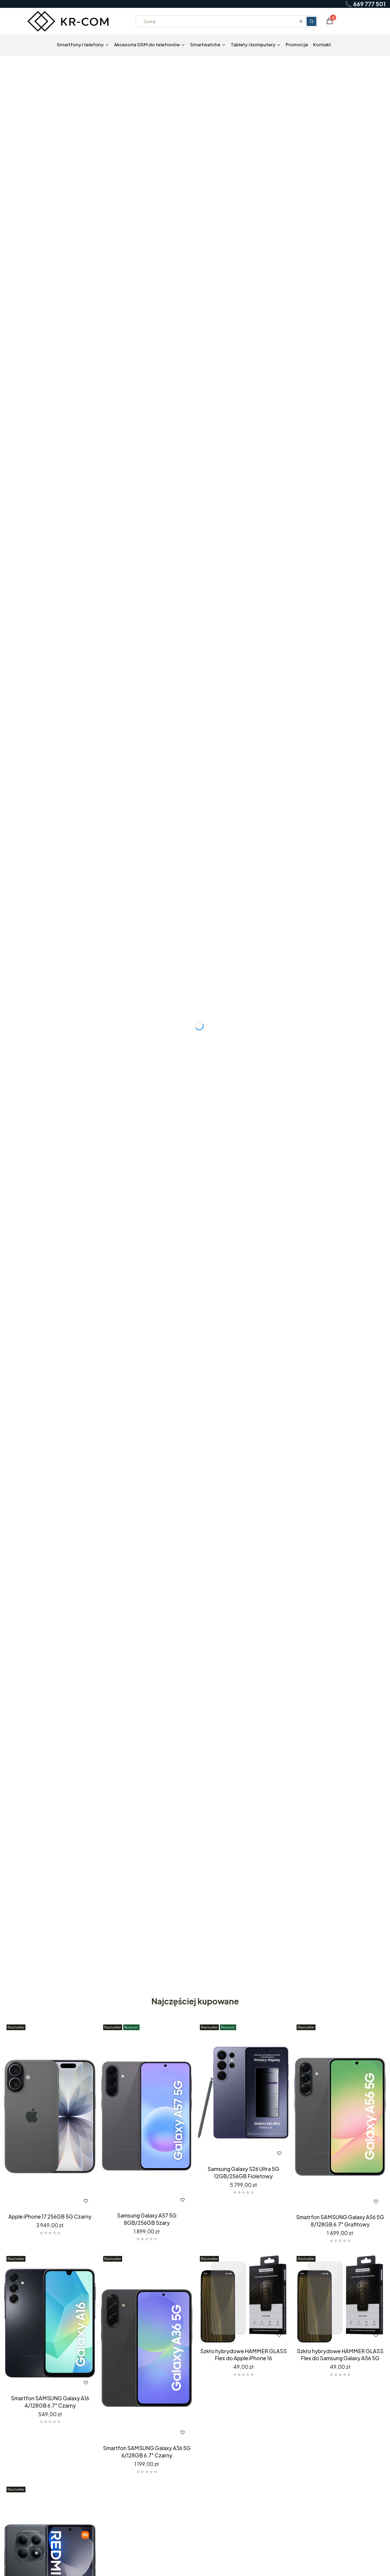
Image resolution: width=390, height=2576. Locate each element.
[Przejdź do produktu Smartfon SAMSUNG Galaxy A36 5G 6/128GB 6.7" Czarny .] (146, 2348)
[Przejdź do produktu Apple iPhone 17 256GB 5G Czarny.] (50, 2116)
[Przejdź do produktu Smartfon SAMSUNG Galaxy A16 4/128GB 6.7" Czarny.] (50, 2323)
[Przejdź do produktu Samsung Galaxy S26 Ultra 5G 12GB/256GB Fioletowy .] (243, 2092)
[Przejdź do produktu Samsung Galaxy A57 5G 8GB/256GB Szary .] (146, 2116)
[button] (311, 21)
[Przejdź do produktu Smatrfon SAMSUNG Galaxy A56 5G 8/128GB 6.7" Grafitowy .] (340, 2116)
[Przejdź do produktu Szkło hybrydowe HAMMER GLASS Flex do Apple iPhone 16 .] (243, 2299)
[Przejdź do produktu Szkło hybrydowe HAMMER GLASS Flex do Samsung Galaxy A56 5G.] (340, 2299)
